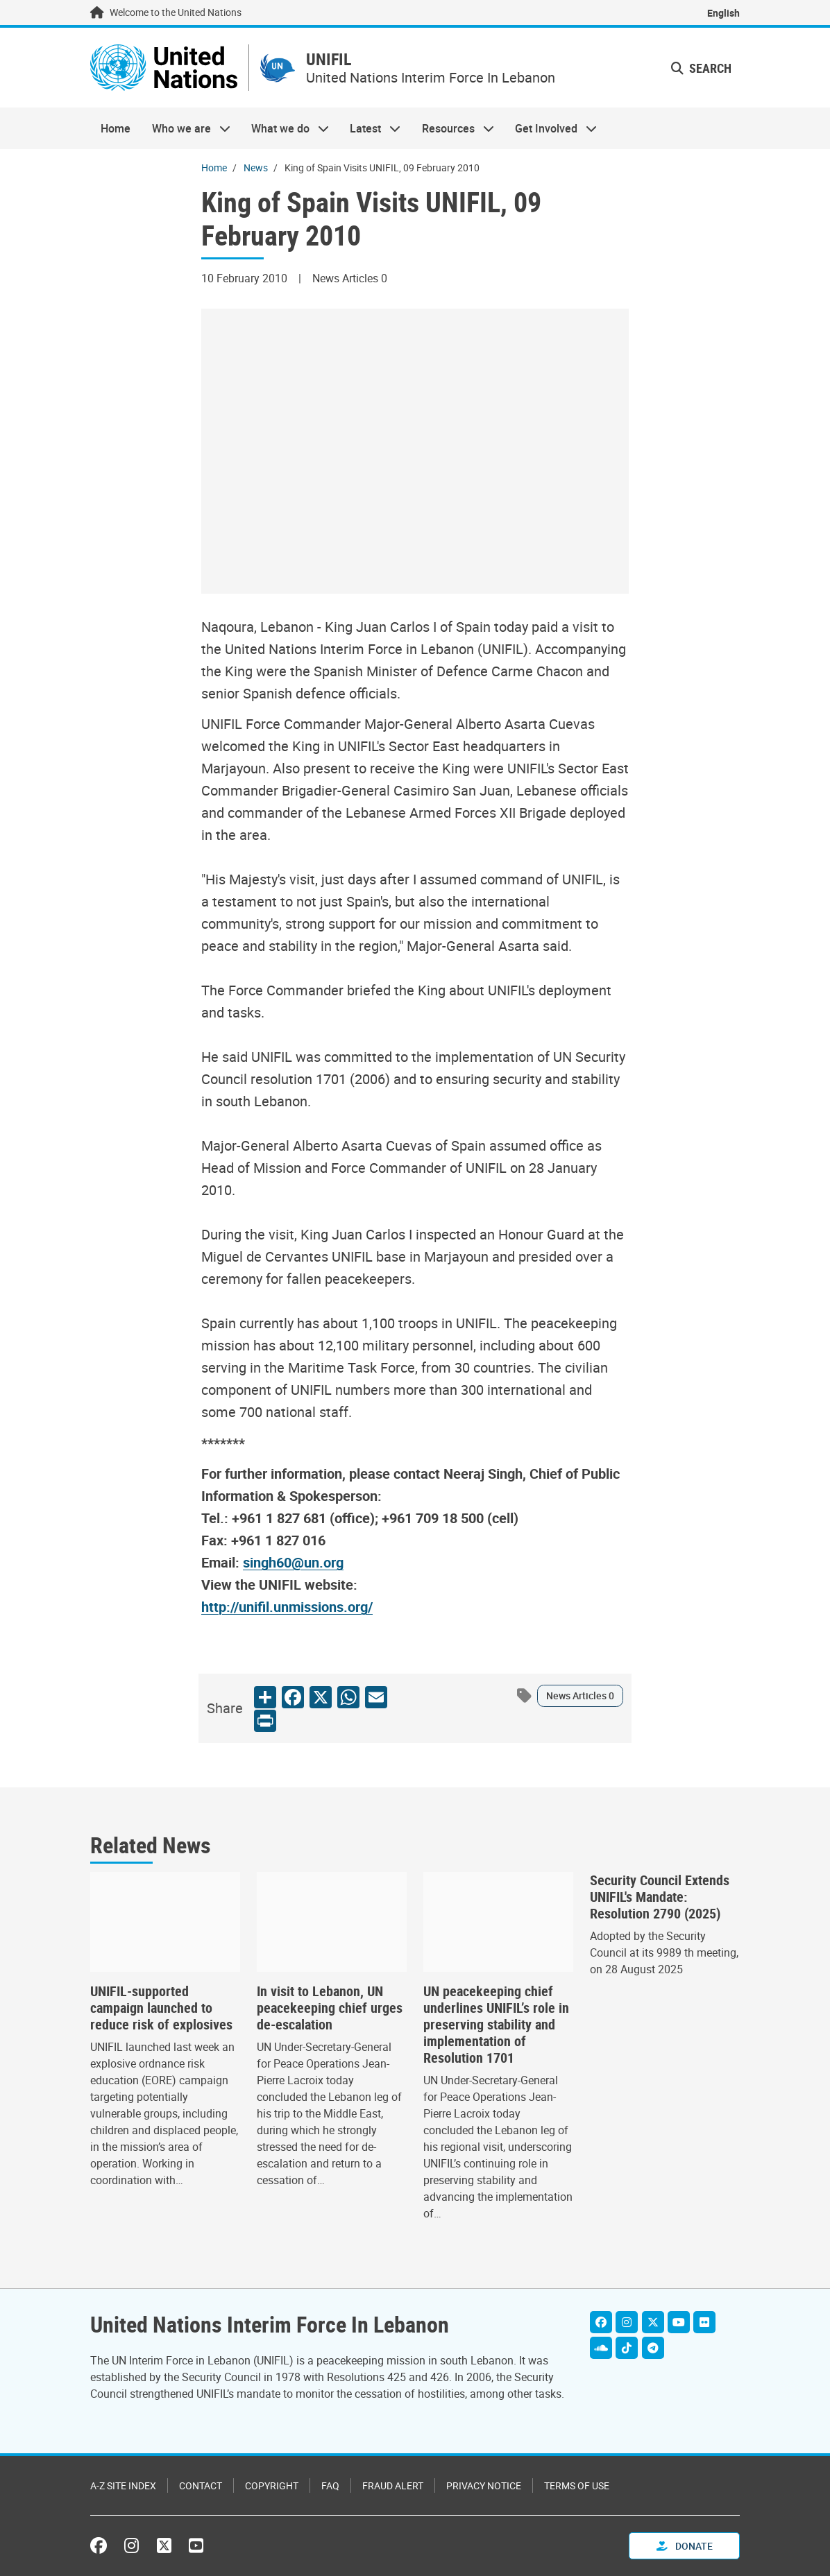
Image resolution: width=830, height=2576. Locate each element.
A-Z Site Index (123, 2485)
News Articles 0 (580, 1696)
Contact (200, 2485)
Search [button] (701, 68)
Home (115, 129)
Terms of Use (576, 2485)
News (256, 168)
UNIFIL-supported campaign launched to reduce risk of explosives (161, 2009)
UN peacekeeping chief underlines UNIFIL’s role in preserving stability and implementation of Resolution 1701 (496, 2025)
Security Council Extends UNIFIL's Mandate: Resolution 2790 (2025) (659, 1898)
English (723, 12)
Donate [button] (685, 2545)
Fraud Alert (392, 2485)
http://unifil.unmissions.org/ (287, 1607)
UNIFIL (330, 60)
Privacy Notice (483, 2485)
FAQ (330, 2485)
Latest (369, 129)
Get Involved (551, 129)
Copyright (271, 2485)
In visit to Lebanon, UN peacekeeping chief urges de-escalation (330, 2009)
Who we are (185, 129)
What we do (285, 129)
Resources (453, 129)
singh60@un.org (293, 1563)
